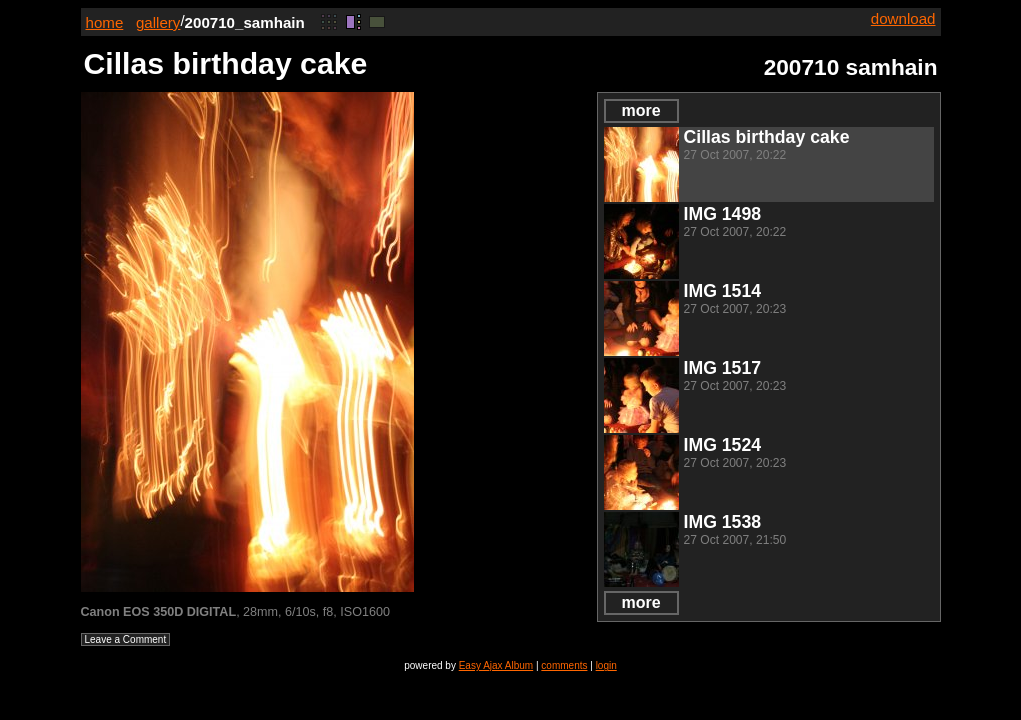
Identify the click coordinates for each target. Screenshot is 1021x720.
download (903, 18)
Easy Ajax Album (496, 665)
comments (564, 665)
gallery (158, 22)
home (105, 22)
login (606, 665)
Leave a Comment (126, 639)
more (640, 110)
